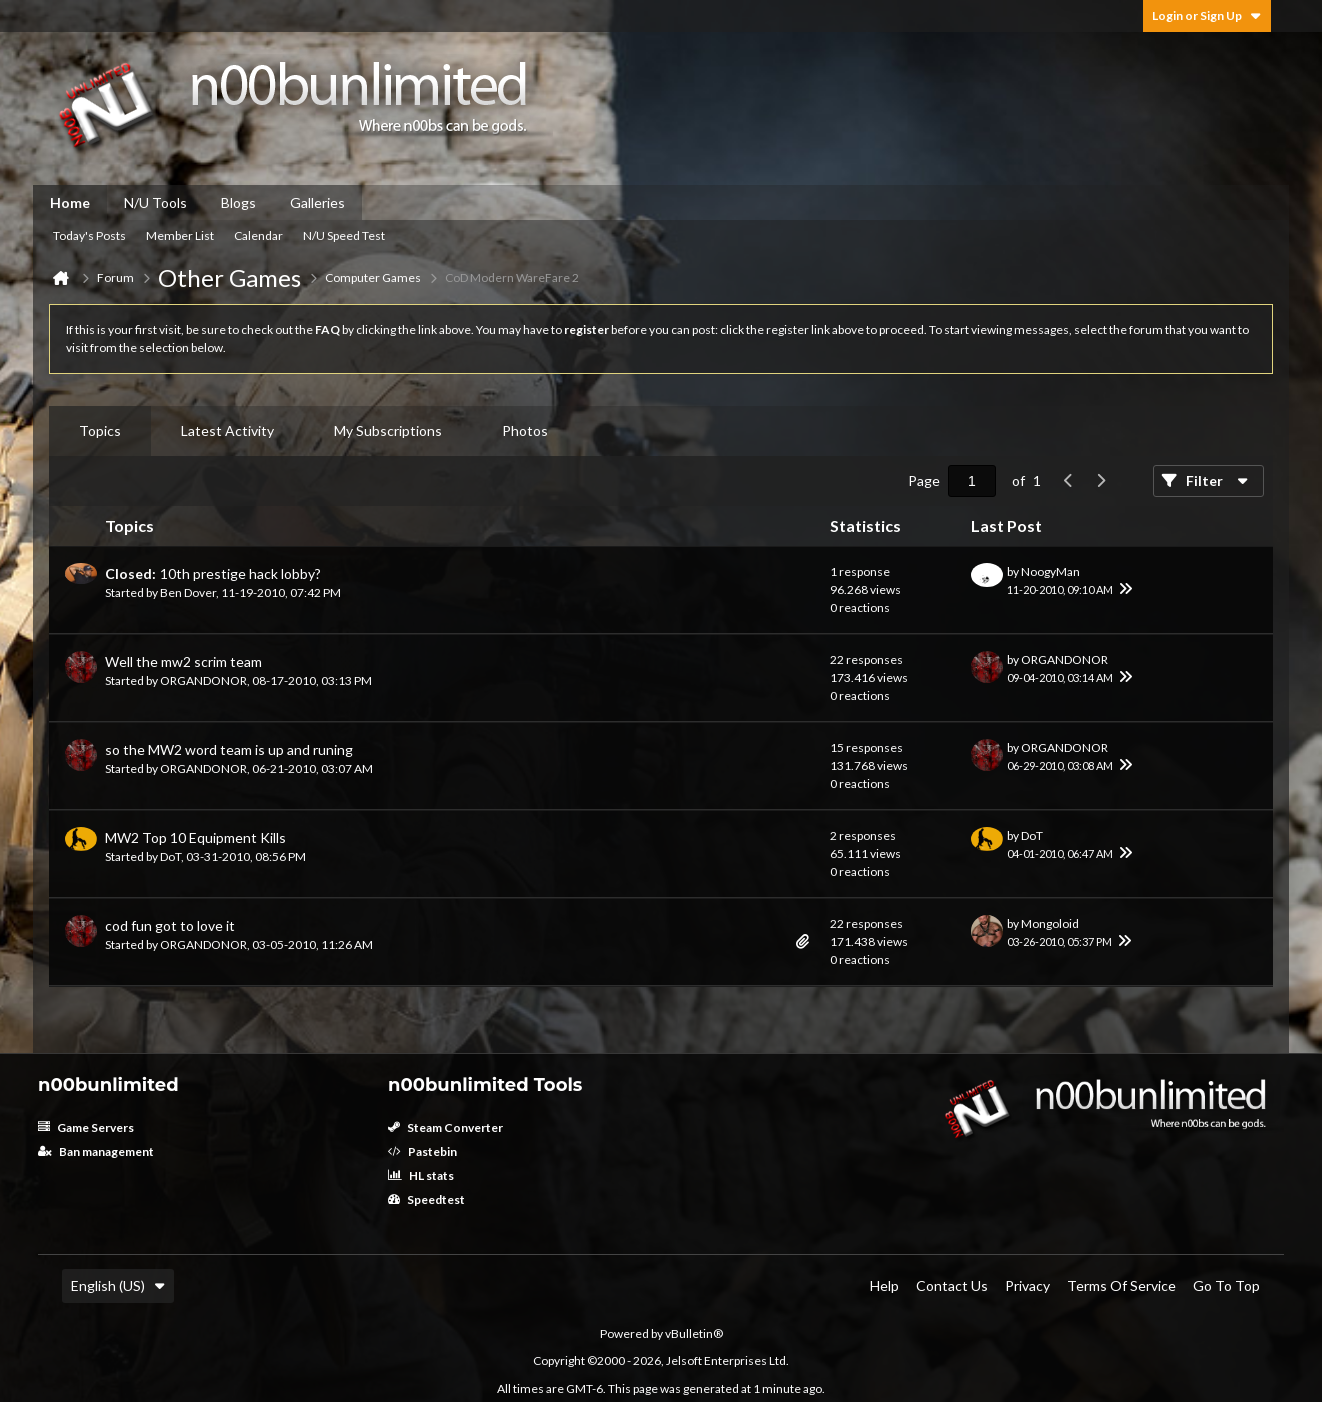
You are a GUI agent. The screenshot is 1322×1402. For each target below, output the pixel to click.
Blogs (238, 202)
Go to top (1226, 1285)
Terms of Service (1121, 1285)
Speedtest (426, 1199)
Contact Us (952, 1285)
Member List (180, 235)
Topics (100, 430)
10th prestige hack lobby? (240, 573)
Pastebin (422, 1151)
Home (70, 202)
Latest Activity (227, 430)
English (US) (118, 1285)
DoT (170, 856)
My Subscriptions (388, 430)
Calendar (258, 235)
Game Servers (86, 1127)
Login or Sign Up (1207, 15)
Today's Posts (89, 235)
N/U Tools (155, 202)
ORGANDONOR (203, 680)
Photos (525, 430)
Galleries (317, 202)
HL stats (421, 1175)
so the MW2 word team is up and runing (229, 749)
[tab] (100, 431)
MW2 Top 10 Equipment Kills (195, 837)
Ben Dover (188, 592)
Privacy (1027, 1285)
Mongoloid (1050, 923)
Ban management (96, 1151)
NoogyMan (1050, 571)
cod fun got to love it (170, 925)
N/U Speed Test (344, 235)
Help (884, 1285)
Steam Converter (445, 1127)
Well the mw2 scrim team (183, 661)
